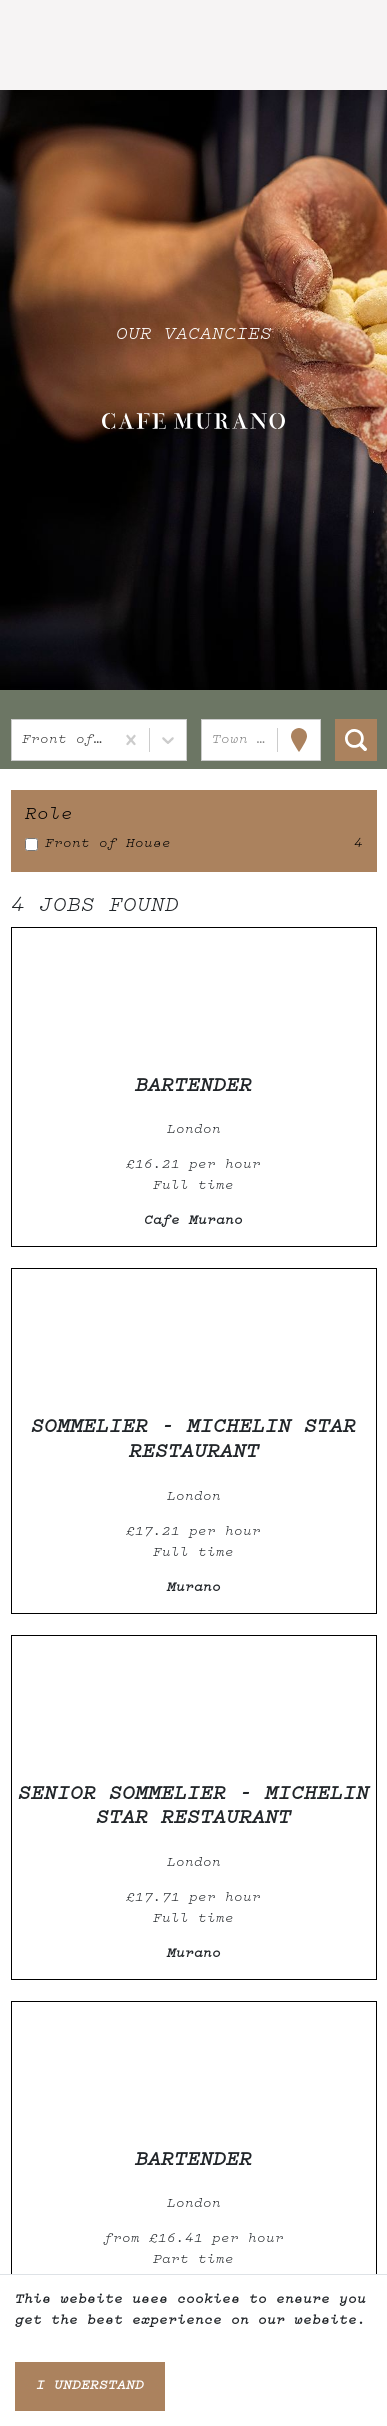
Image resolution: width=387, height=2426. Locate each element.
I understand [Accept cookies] (90, 2386)
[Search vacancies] (356, 740)
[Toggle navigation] (44, 46)
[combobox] (26, 740)
